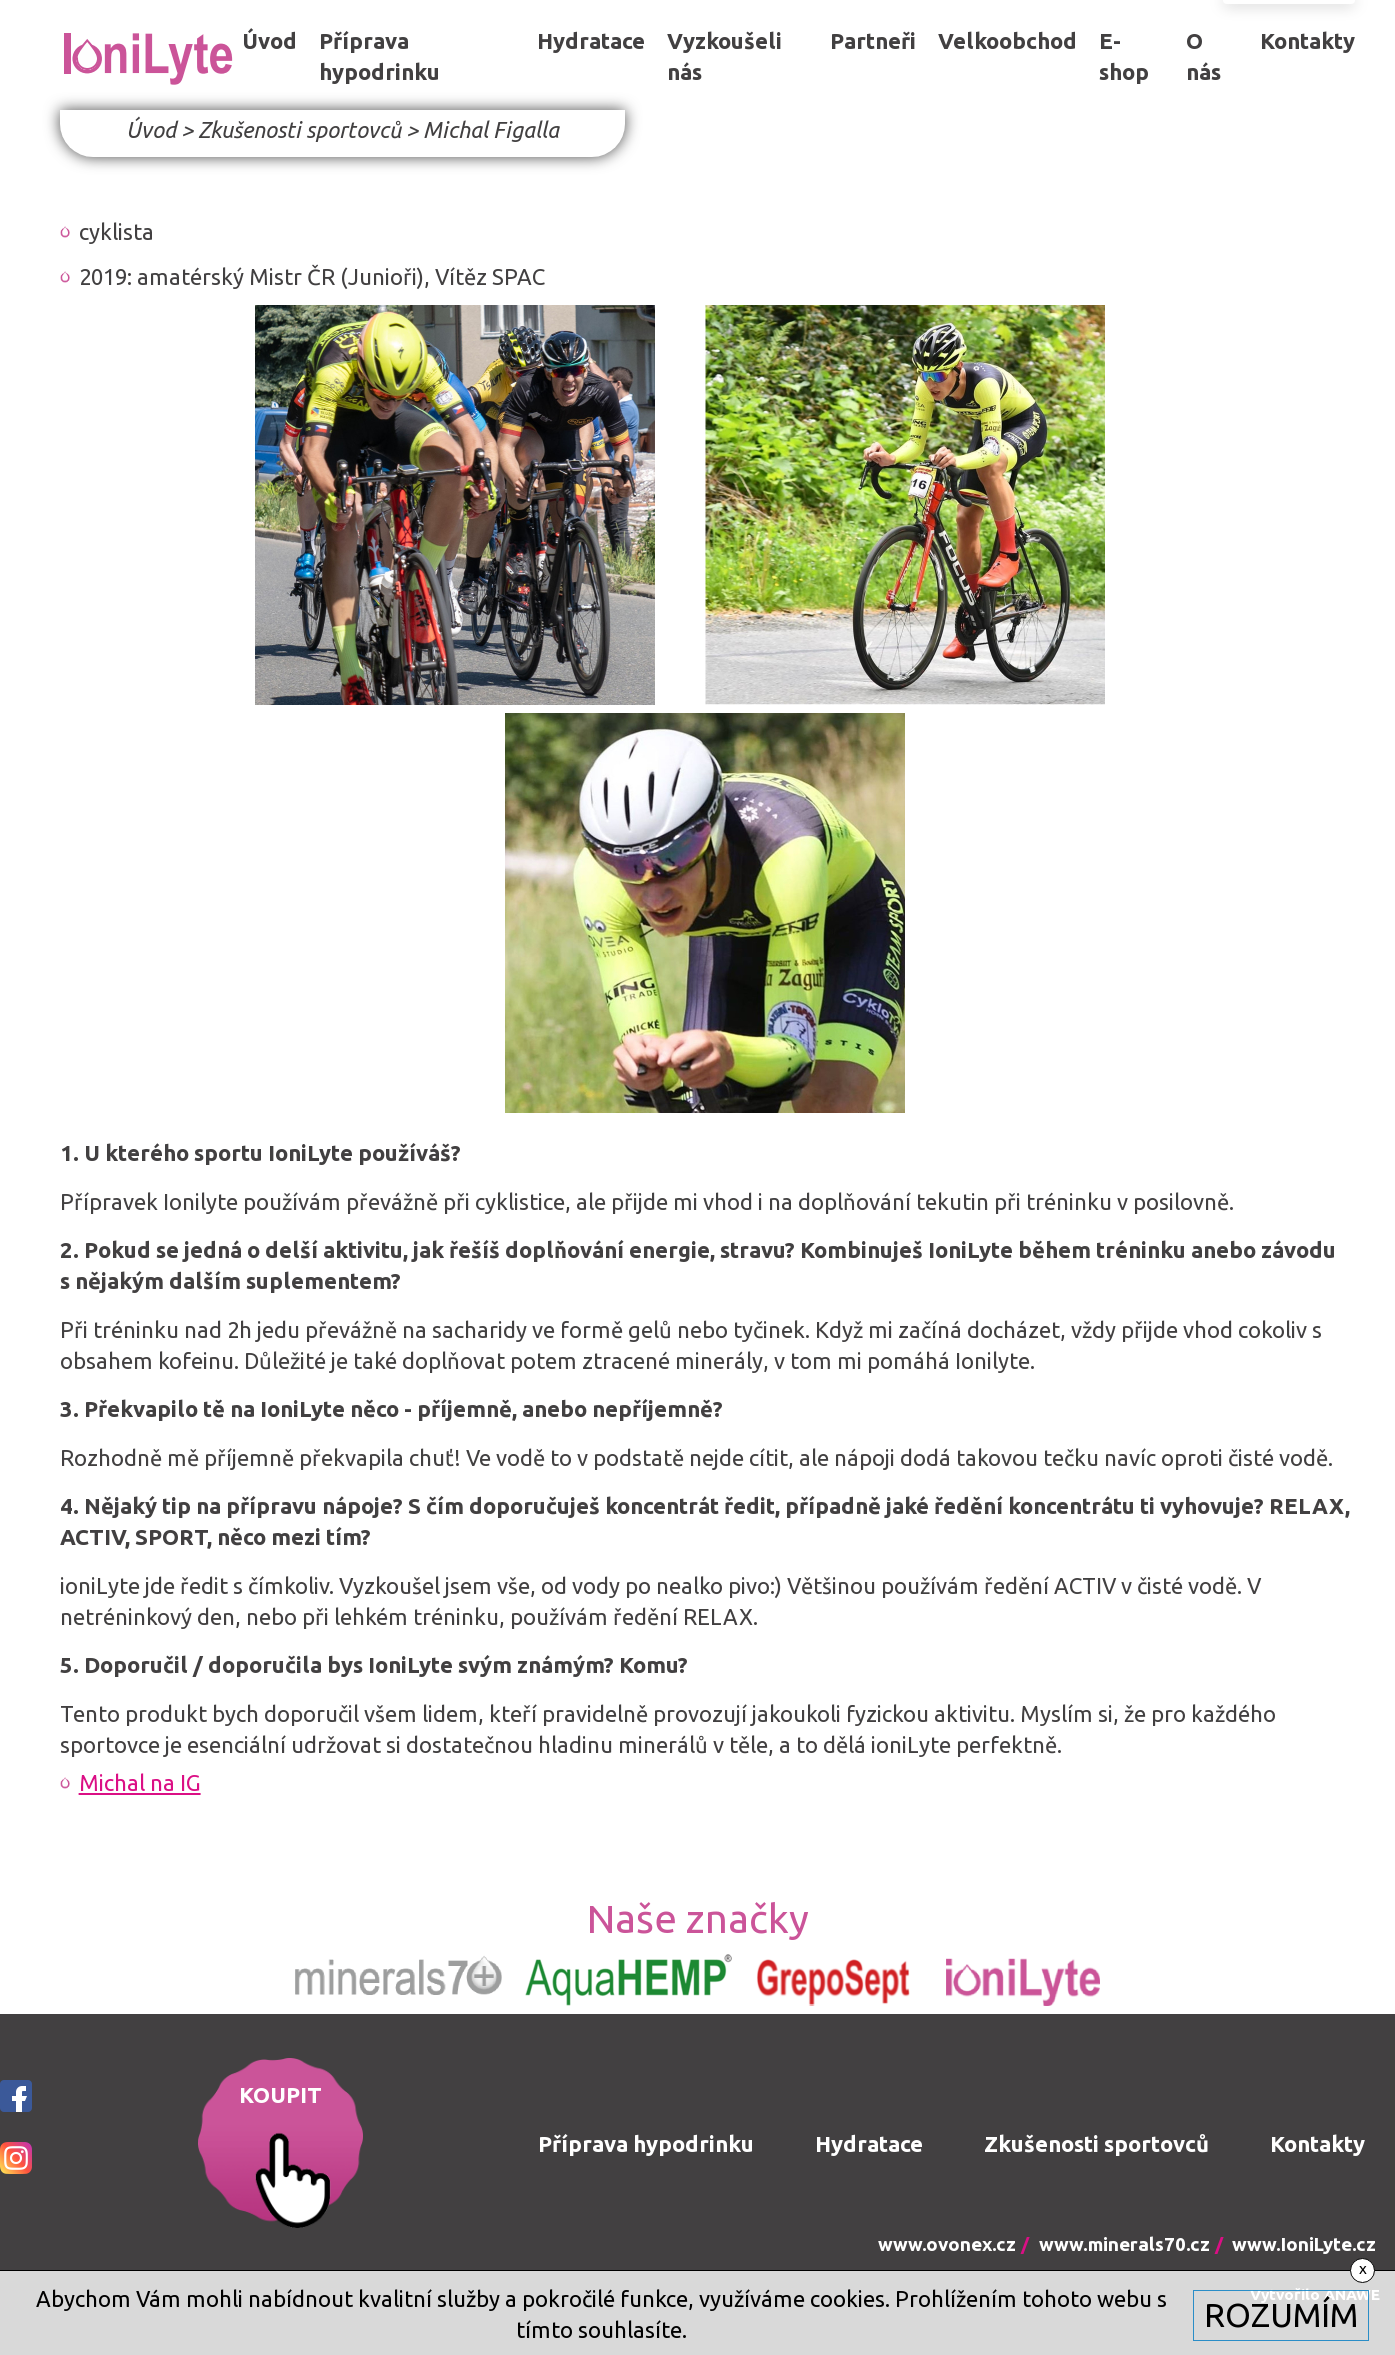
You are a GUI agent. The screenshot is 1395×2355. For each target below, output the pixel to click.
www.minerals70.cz (1124, 2244)
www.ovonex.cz (947, 2244)
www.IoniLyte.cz (1304, 2244)
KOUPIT (280, 2094)
